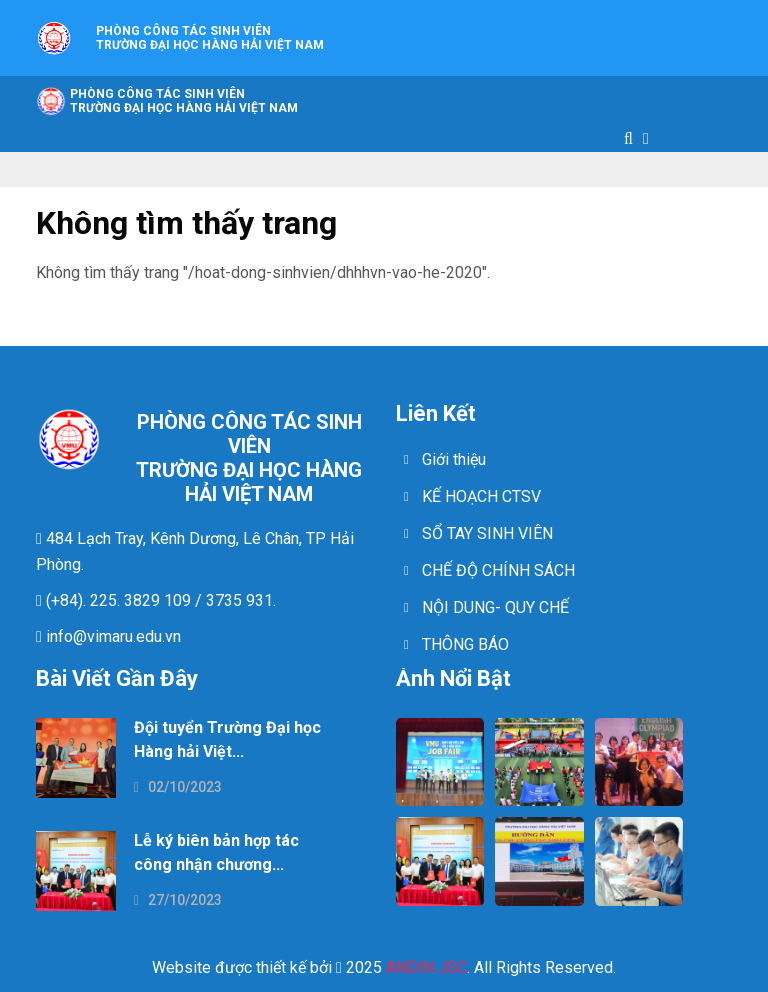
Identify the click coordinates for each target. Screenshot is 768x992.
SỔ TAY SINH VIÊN (487, 533)
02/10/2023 (178, 787)
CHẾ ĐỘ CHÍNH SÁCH (498, 570)
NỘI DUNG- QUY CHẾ (495, 607)
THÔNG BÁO (465, 644)
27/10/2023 (178, 900)
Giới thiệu (454, 459)
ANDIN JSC (426, 967)
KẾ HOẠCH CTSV (481, 496)
